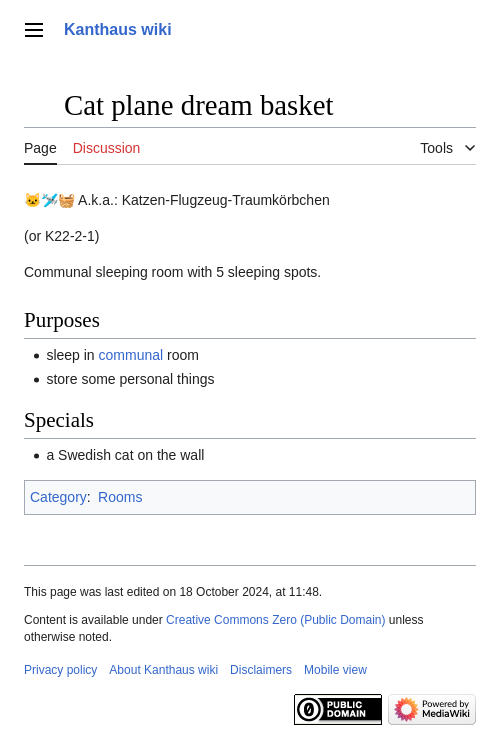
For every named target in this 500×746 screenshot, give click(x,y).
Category (58, 497)
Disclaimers (261, 670)
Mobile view (335, 670)
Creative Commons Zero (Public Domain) (275, 620)
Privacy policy (60, 670)
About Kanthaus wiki (163, 670)
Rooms (120, 497)
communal (131, 355)
